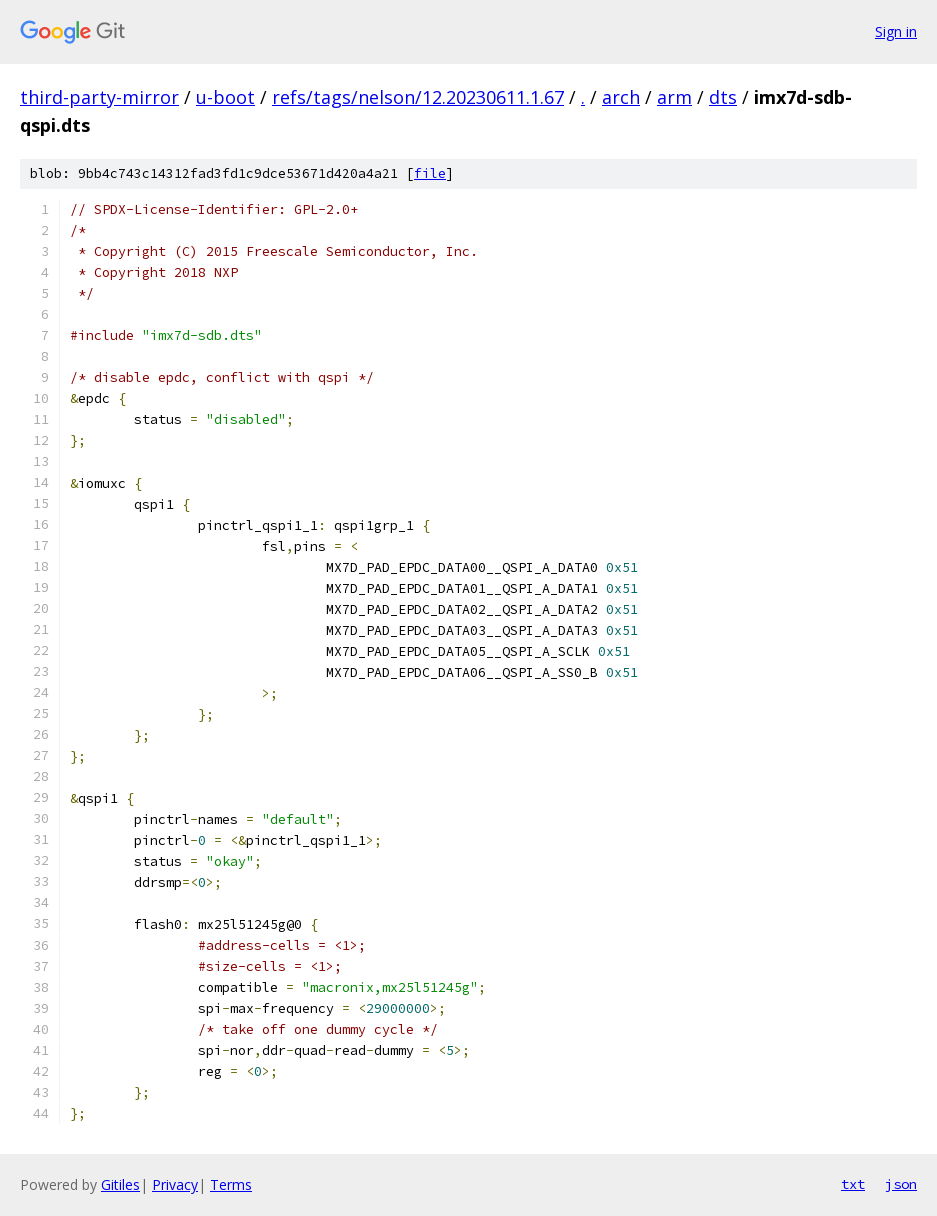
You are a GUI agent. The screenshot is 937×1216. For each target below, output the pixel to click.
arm (674, 97)
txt (853, 1184)
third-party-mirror (99, 97)
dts (723, 97)
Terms (231, 1184)
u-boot (225, 97)
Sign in (896, 31)
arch (621, 97)
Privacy (175, 1184)
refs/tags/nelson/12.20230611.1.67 (418, 97)
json (901, 1184)
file (430, 173)
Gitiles (120, 1184)
